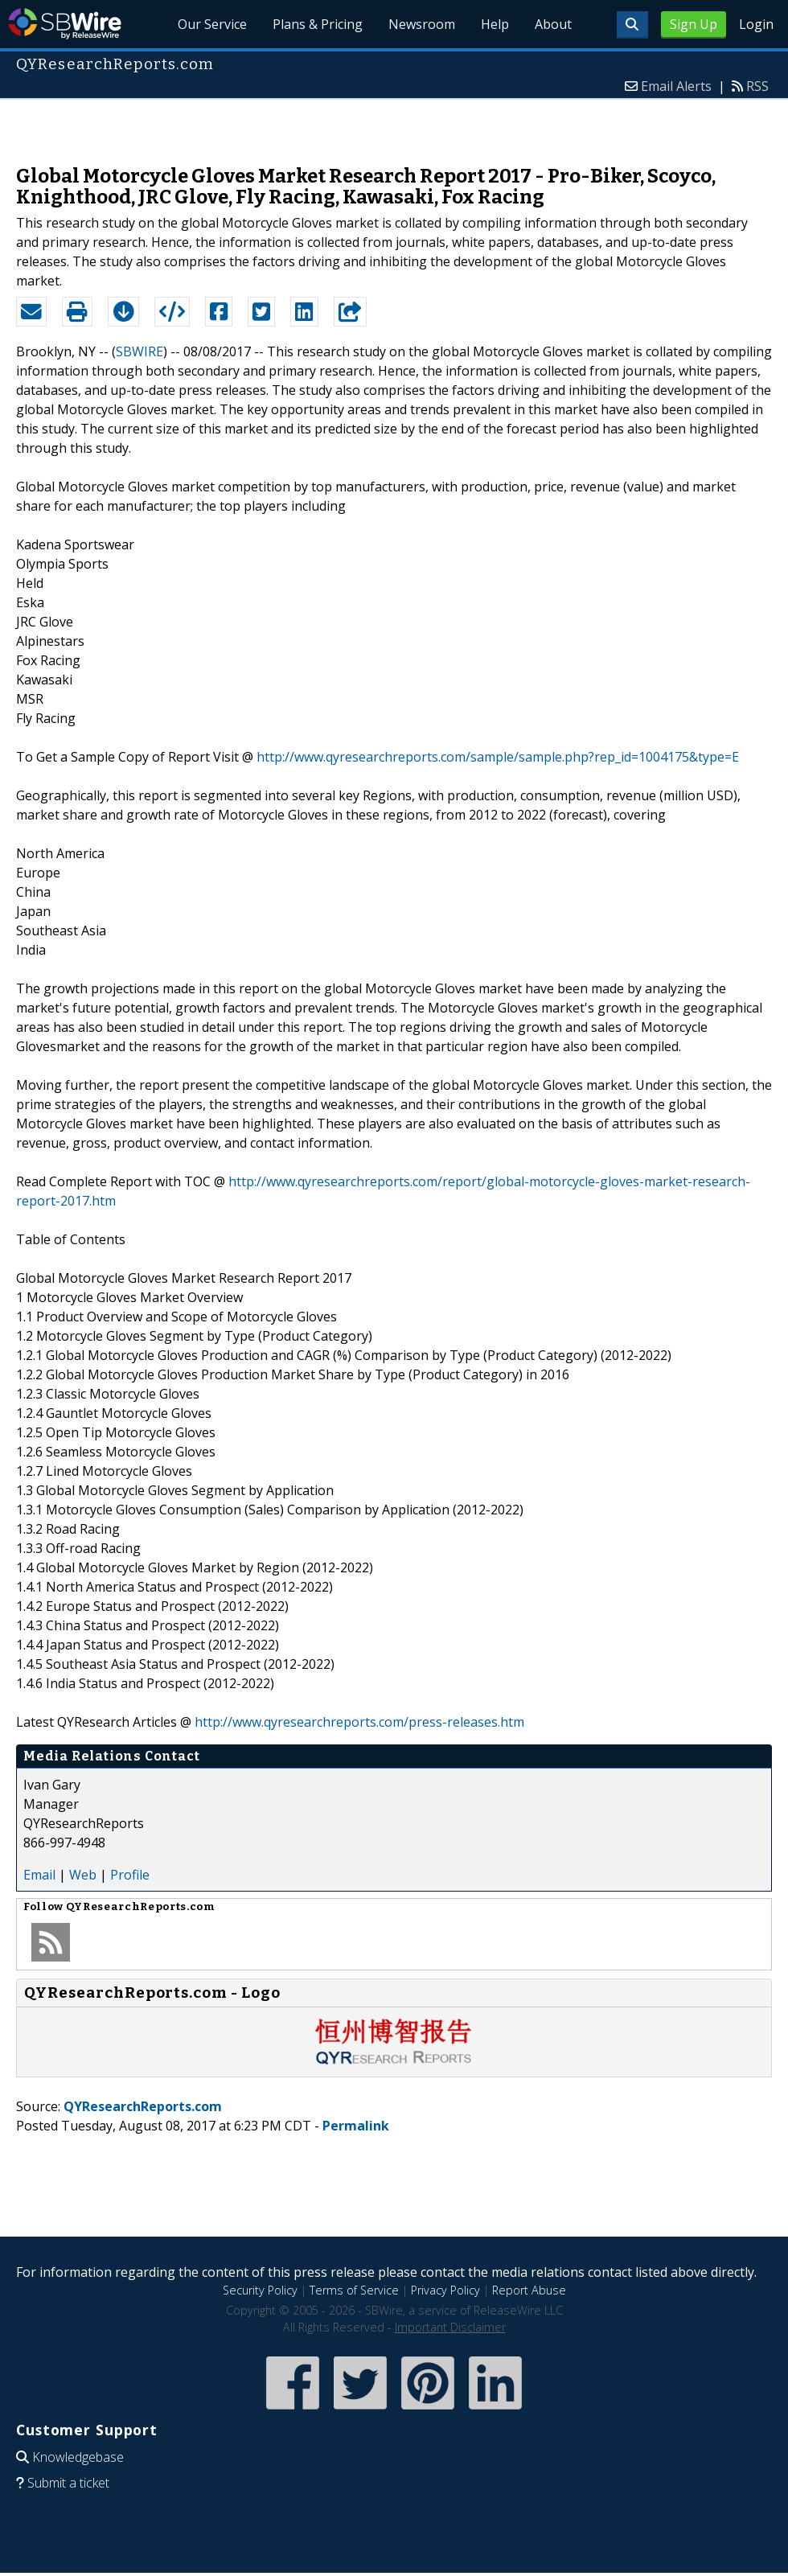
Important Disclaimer (450, 2327)
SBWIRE (139, 351)
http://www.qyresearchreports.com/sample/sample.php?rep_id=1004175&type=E (498, 757)
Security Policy (260, 2290)
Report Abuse (529, 2290)
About (553, 24)
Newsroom (421, 24)
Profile (130, 1875)
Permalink (355, 2125)
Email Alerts (676, 86)
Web (82, 1875)
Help (495, 24)
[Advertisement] (394, 124)
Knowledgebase (78, 2457)
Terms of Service (354, 2290)
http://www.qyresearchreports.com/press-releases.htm (359, 1722)
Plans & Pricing (318, 24)
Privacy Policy (445, 2290)
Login (756, 24)
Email (39, 1875)
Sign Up (693, 24)
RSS (757, 86)
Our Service (212, 24)
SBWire (64, 23)
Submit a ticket (68, 2483)
